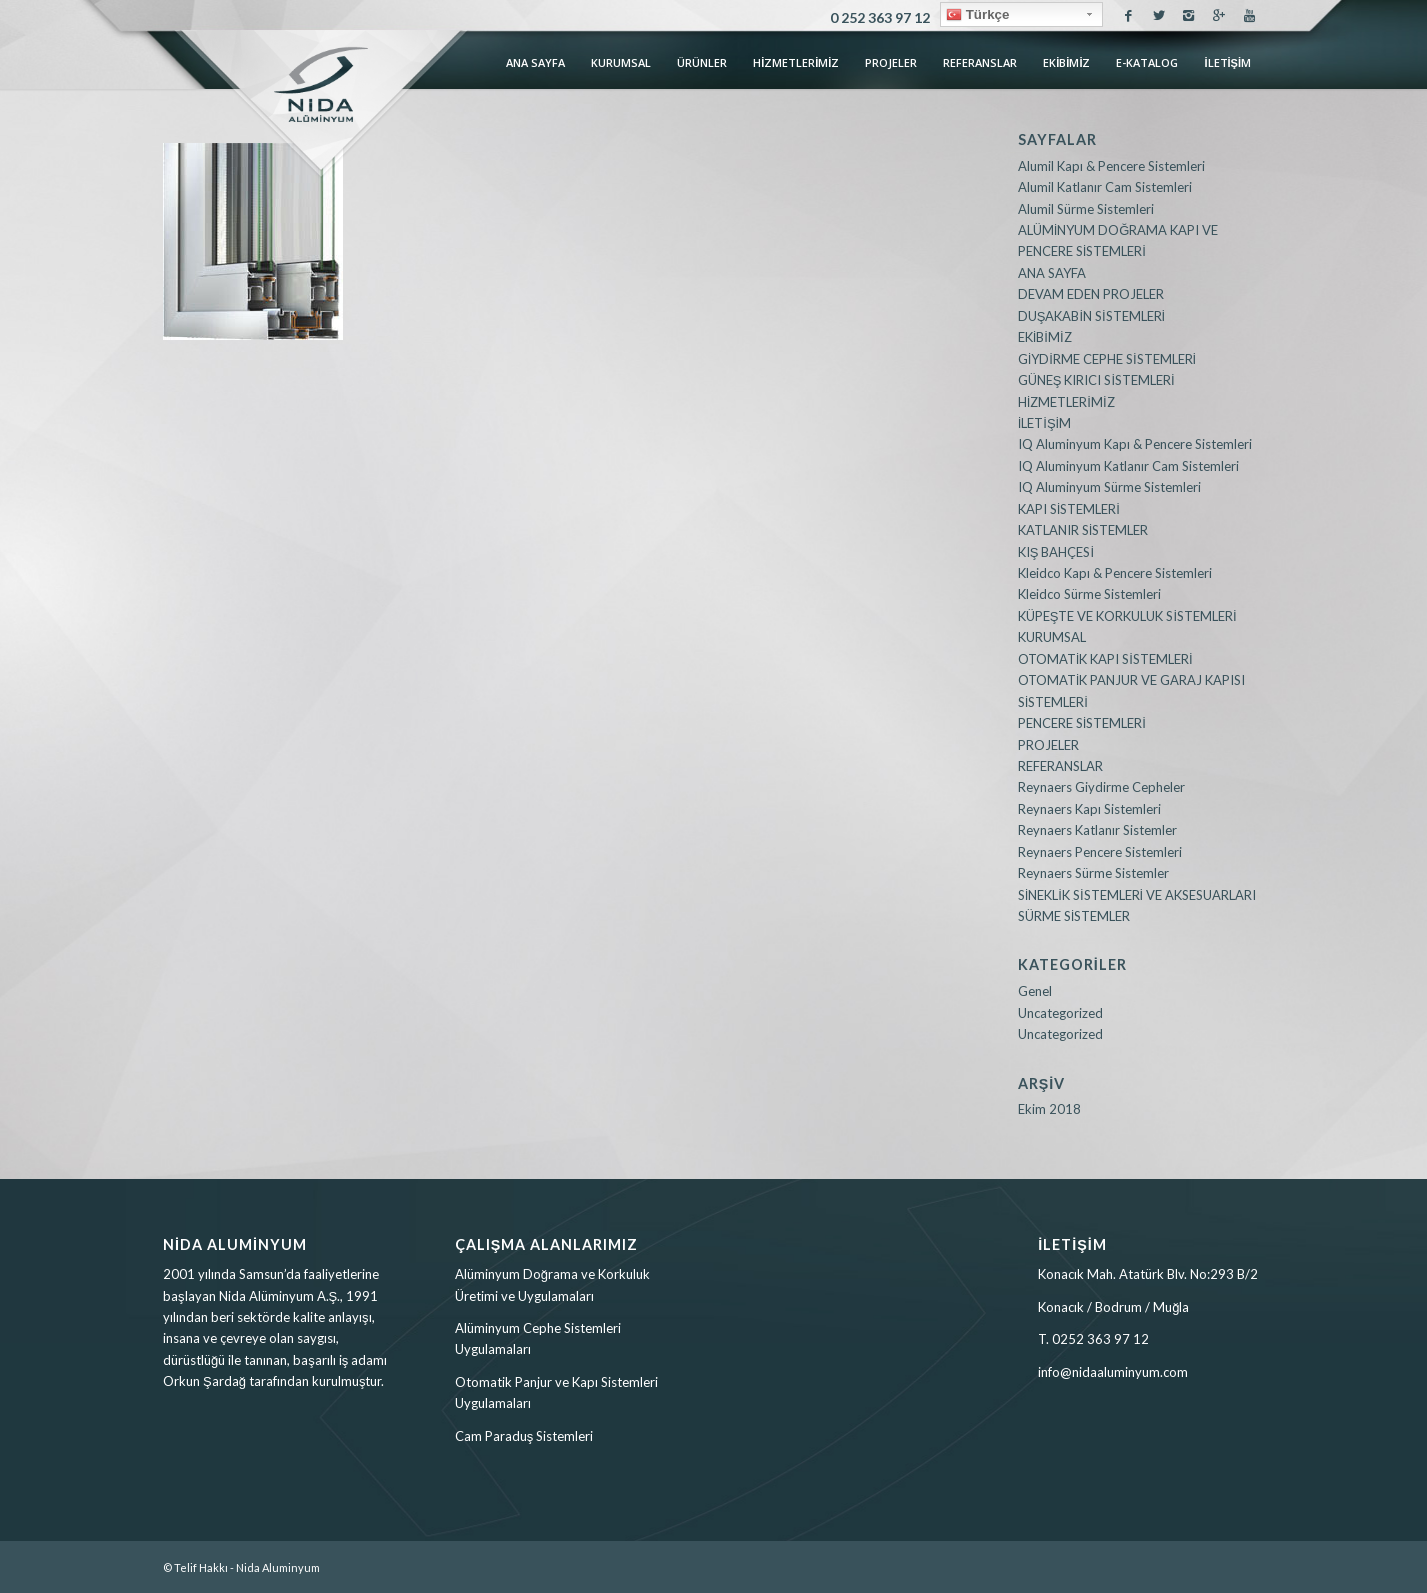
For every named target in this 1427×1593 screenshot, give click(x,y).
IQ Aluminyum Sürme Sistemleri (1109, 487)
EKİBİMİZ (1045, 337)
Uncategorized (1060, 1013)
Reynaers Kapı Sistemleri (1089, 809)
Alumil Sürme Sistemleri (1086, 209)
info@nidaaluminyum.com (1113, 1372)
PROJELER (1048, 745)
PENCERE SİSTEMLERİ (1082, 723)
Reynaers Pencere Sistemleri (1100, 852)
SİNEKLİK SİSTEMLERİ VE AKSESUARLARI (1137, 895)
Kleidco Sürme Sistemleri (1089, 594)
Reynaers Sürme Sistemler (1093, 873)
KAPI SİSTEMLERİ (1069, 509)
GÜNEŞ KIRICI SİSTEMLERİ (1096, 380)
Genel (1035, 991)
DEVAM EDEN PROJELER (1091, 294)
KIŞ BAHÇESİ (1056, 552)
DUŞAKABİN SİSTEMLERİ (1092, 316)
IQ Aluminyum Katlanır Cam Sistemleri (1128, 466)
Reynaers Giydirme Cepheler (1101, 787)
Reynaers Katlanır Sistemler (1097, 830)
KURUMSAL (1052, 637)
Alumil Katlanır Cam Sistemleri (1105, 187)
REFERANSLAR (1060, 766)
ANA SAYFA (1052, 273)
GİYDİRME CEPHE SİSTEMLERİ (1107, 359)
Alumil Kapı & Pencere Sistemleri (1111, 166)
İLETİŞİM (1045, 423)
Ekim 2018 (1049, 1109)
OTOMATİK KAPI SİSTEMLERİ (1105, 659)
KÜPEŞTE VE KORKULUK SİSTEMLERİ (1127, 616)
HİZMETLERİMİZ (1066, 402)
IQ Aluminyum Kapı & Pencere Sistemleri (1135, 444)
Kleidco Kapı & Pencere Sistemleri (1115, 573)
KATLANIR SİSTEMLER (1083, 530)
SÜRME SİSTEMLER (1074, 916)
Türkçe (977, 15)
